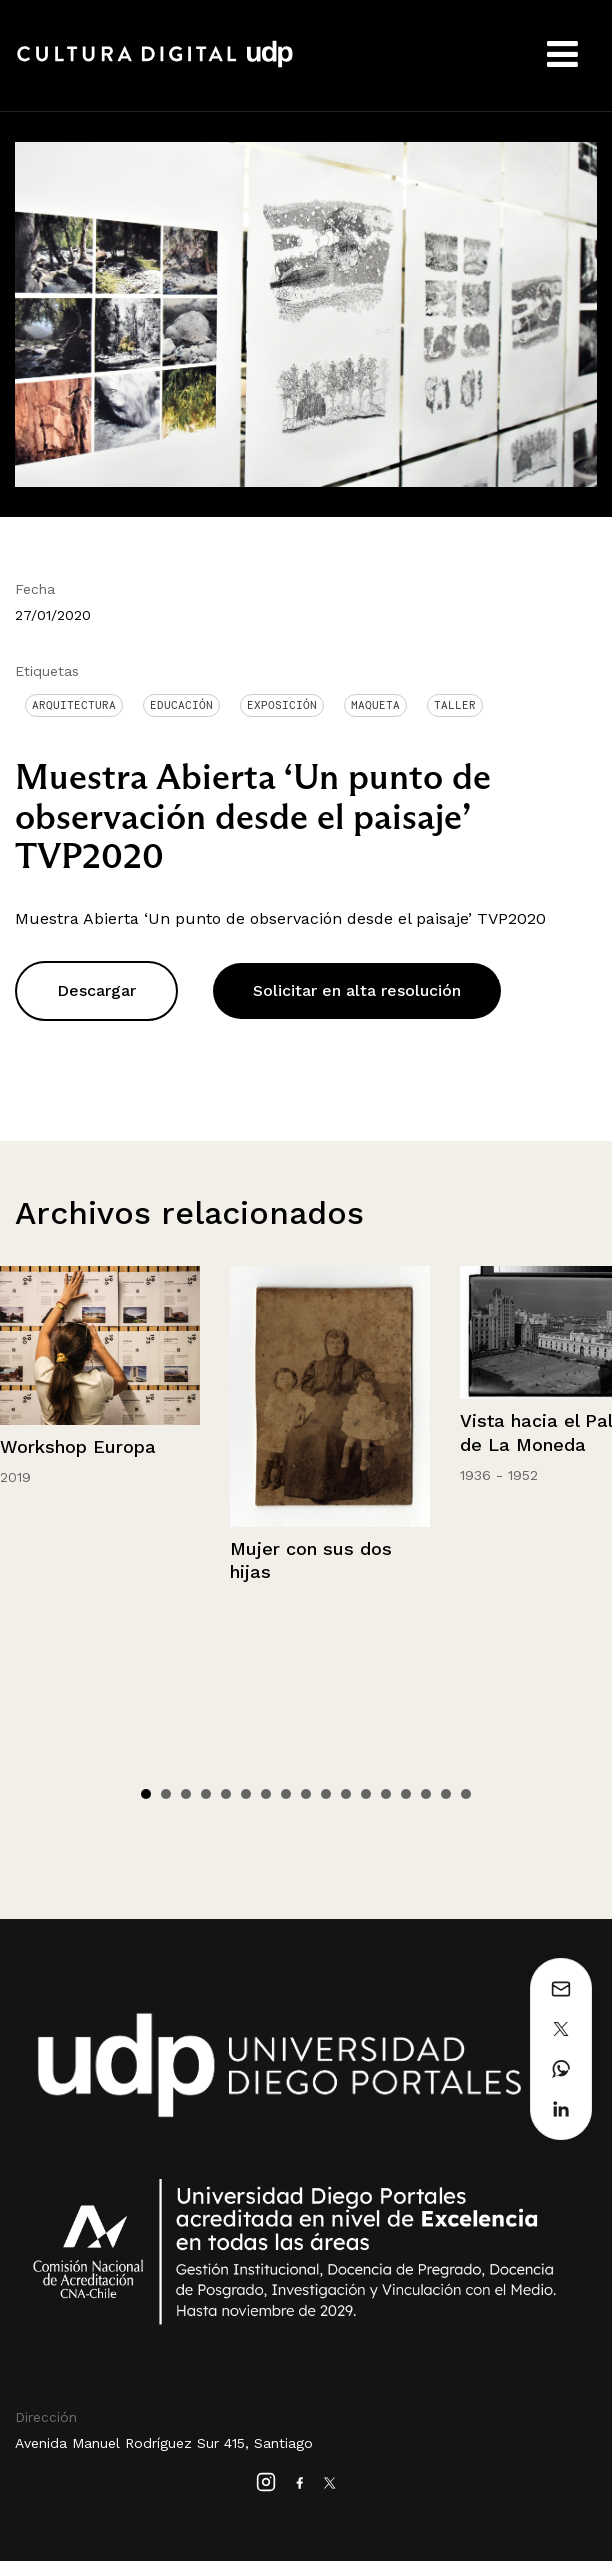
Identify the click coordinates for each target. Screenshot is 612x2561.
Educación (181, 705)
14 (406, 1794)
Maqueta (375, 705)
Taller (455, 705)
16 (446, 1794)
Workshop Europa (78, 1446)
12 (366, 1794)
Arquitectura (74, 705)
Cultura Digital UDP (155, 65)
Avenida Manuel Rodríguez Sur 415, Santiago (164, 2443)
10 (326, 1794)
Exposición (282, 705)
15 (426, 1794)
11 (346, 1794)
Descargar (96, 990)
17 (466, 1794)
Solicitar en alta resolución (357, 990)
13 (386, 1794)
